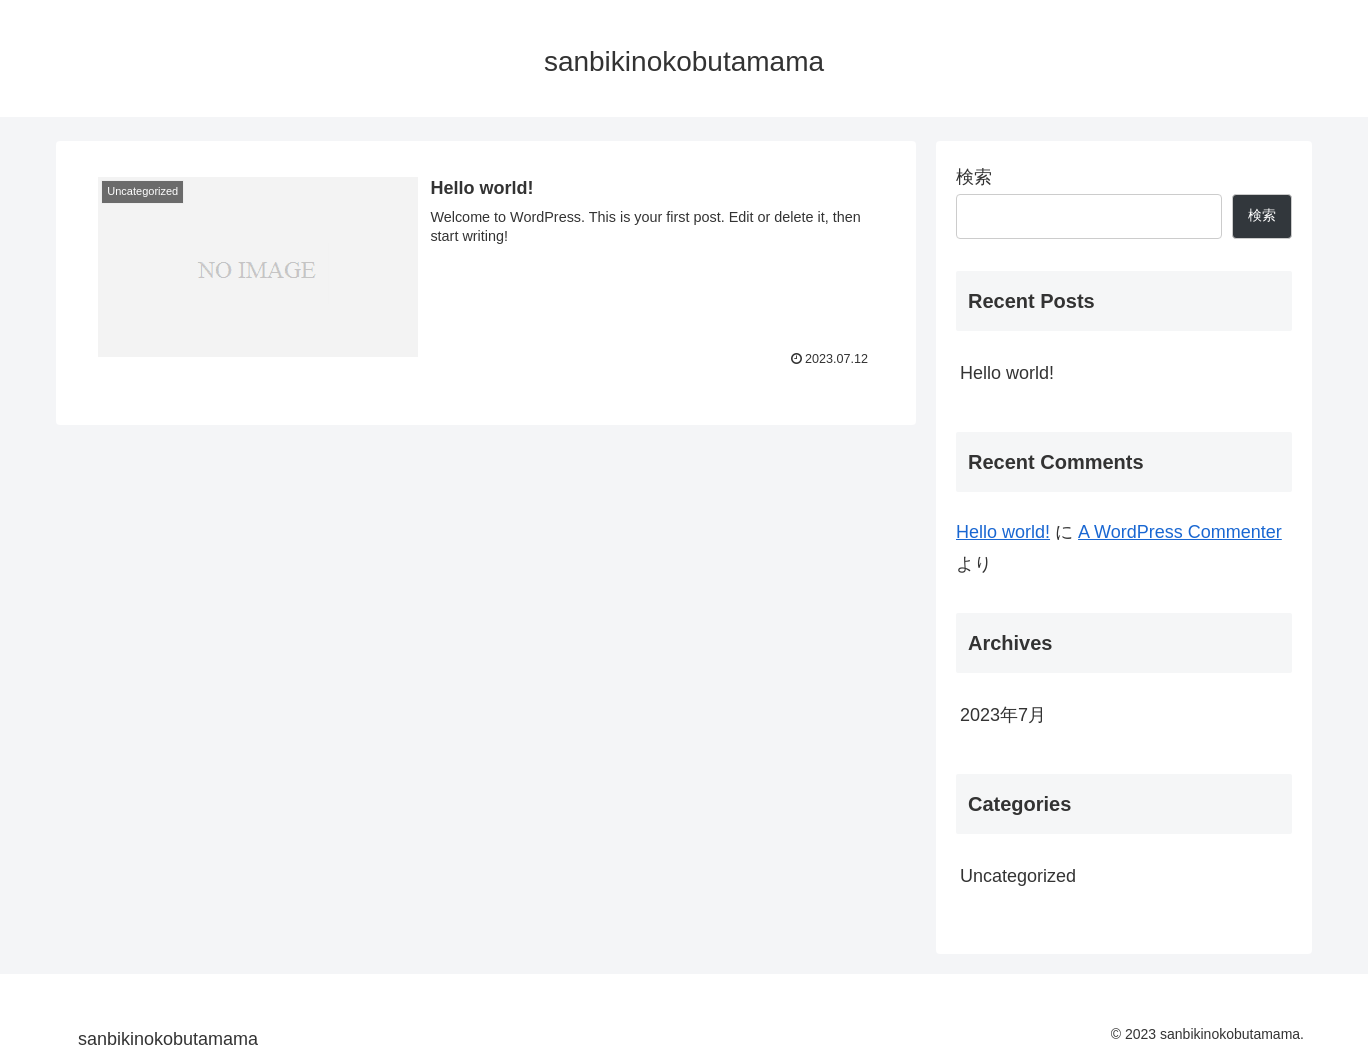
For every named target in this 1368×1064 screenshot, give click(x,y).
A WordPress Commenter (1180, 532)
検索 (974, 177)
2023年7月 (1003, 715)
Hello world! (1007, 373)
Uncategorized (1018, 876)
